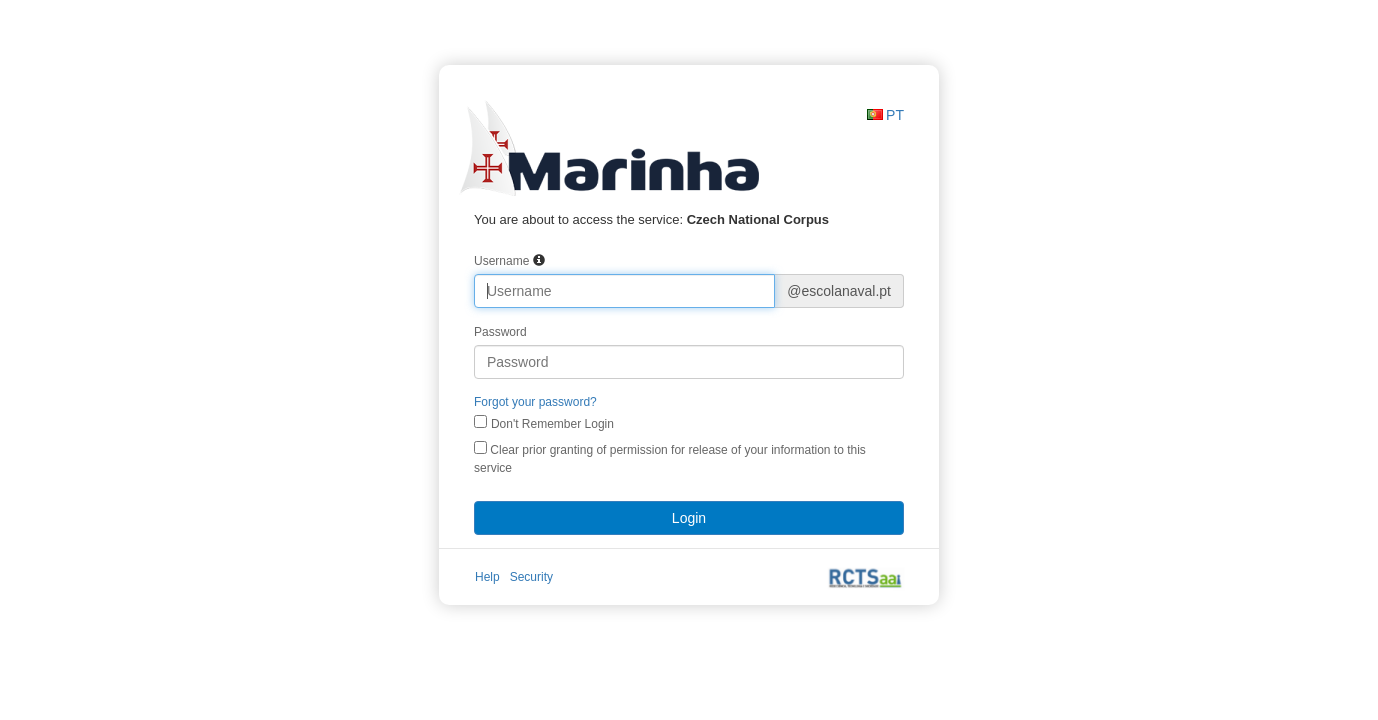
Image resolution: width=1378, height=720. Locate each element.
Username (501, 261)
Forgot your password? (535, 402)
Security (531, 577)
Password (500, 332)
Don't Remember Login (552, 424)
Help (487, 577)
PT (895, 115)
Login (689, 518)
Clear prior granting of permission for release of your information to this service (670, 458)
